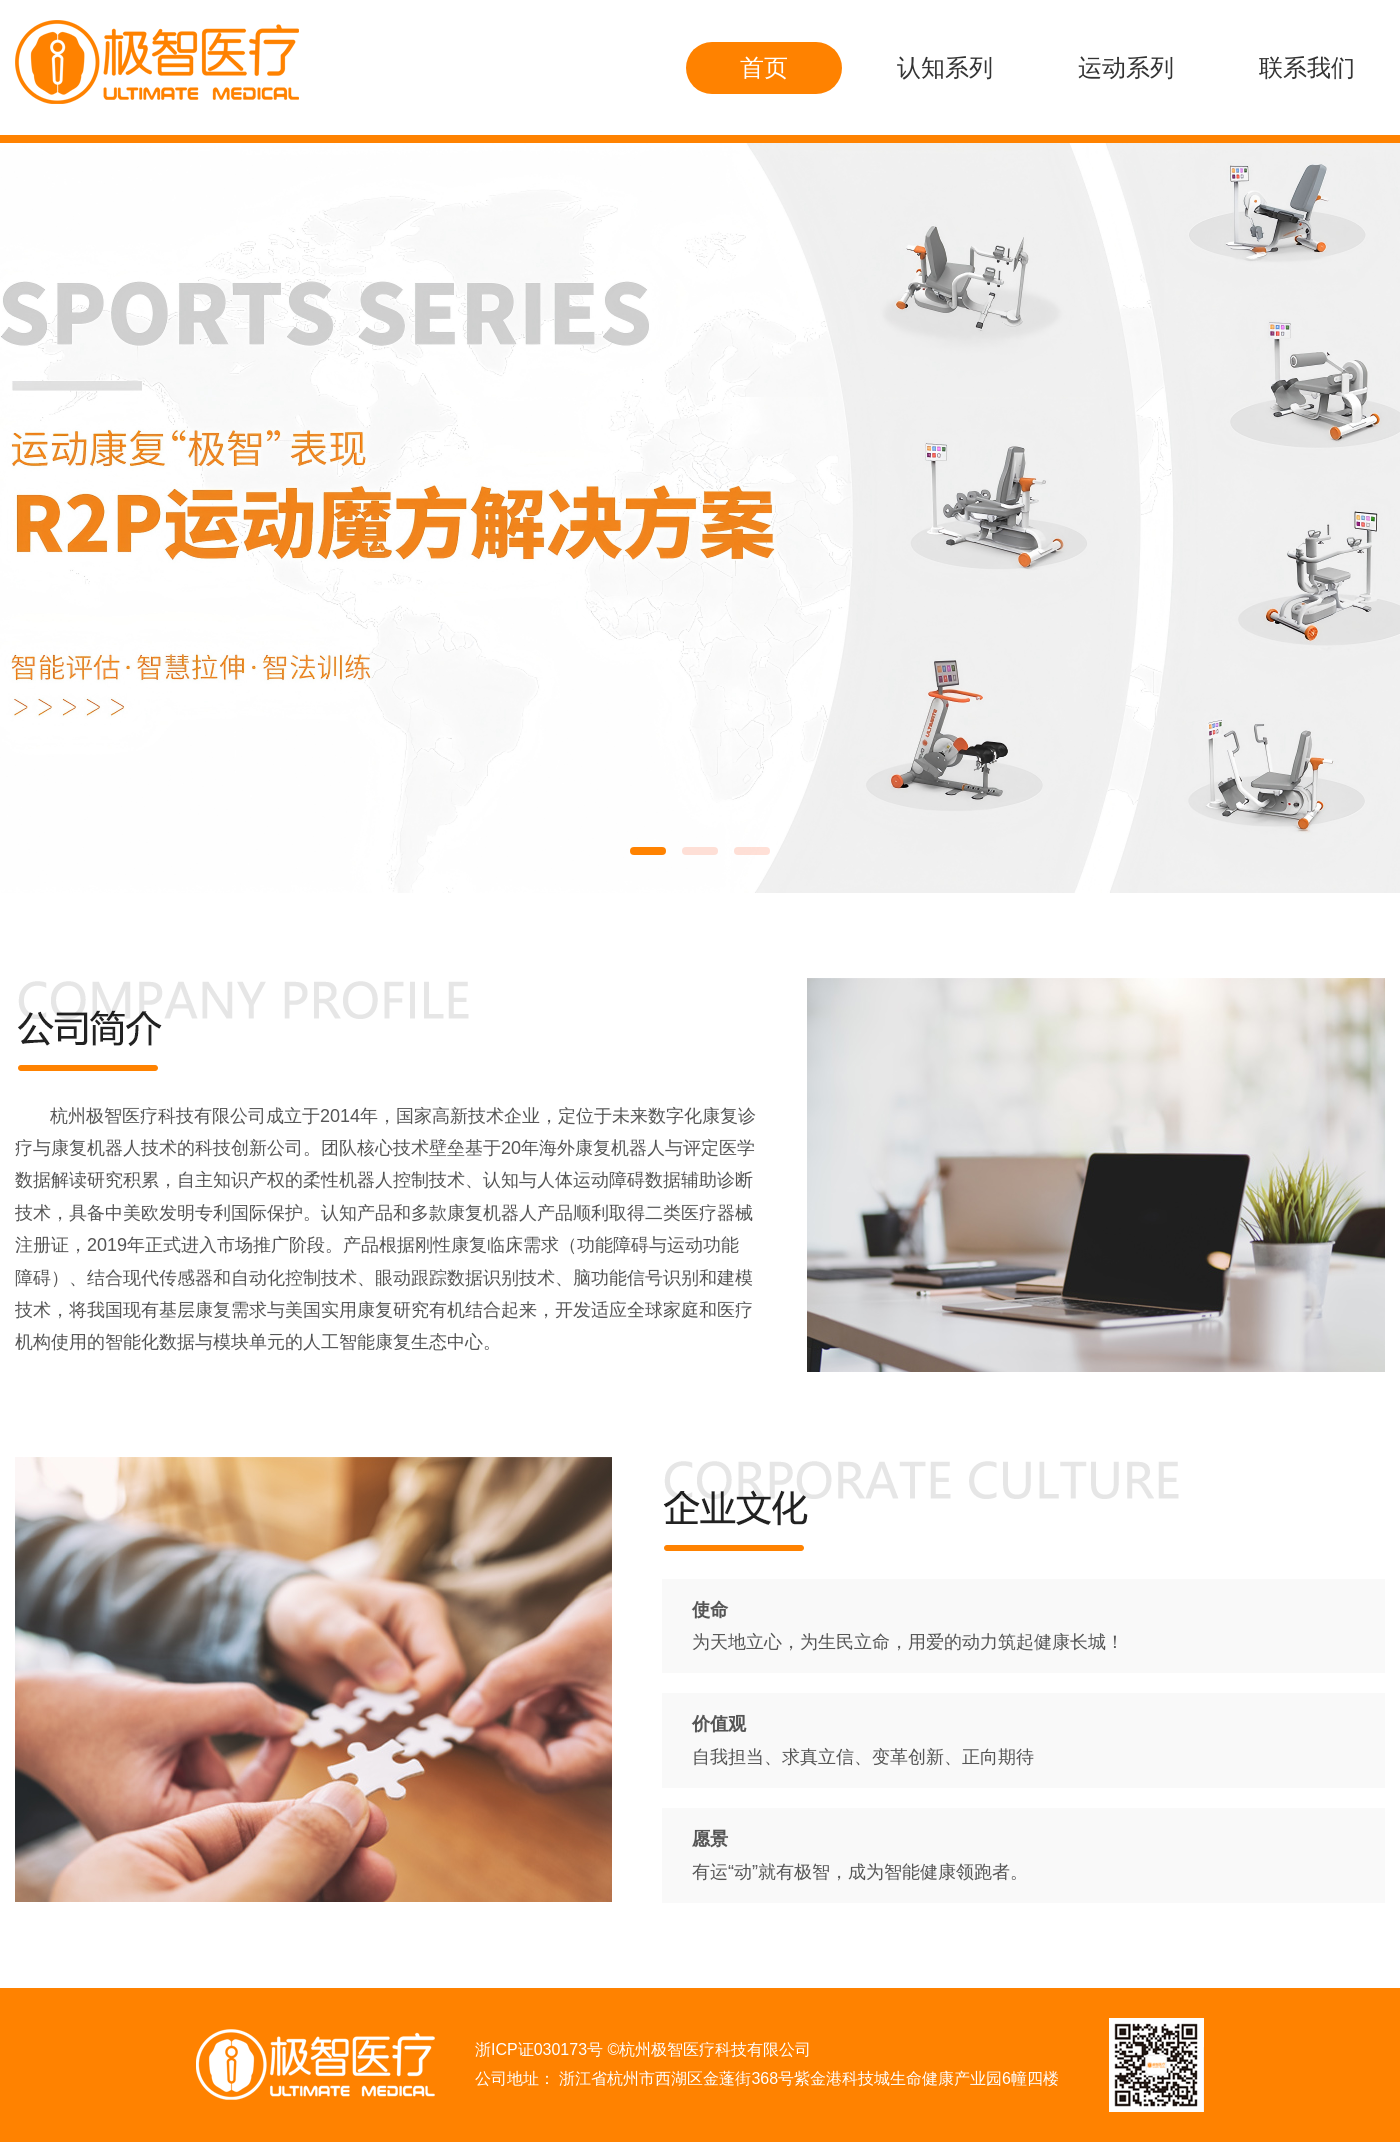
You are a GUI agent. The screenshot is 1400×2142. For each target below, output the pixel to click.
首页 (764, 67)
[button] (648, 851)
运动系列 (1126, 67)
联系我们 (1307, 67)
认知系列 (945, 67)
